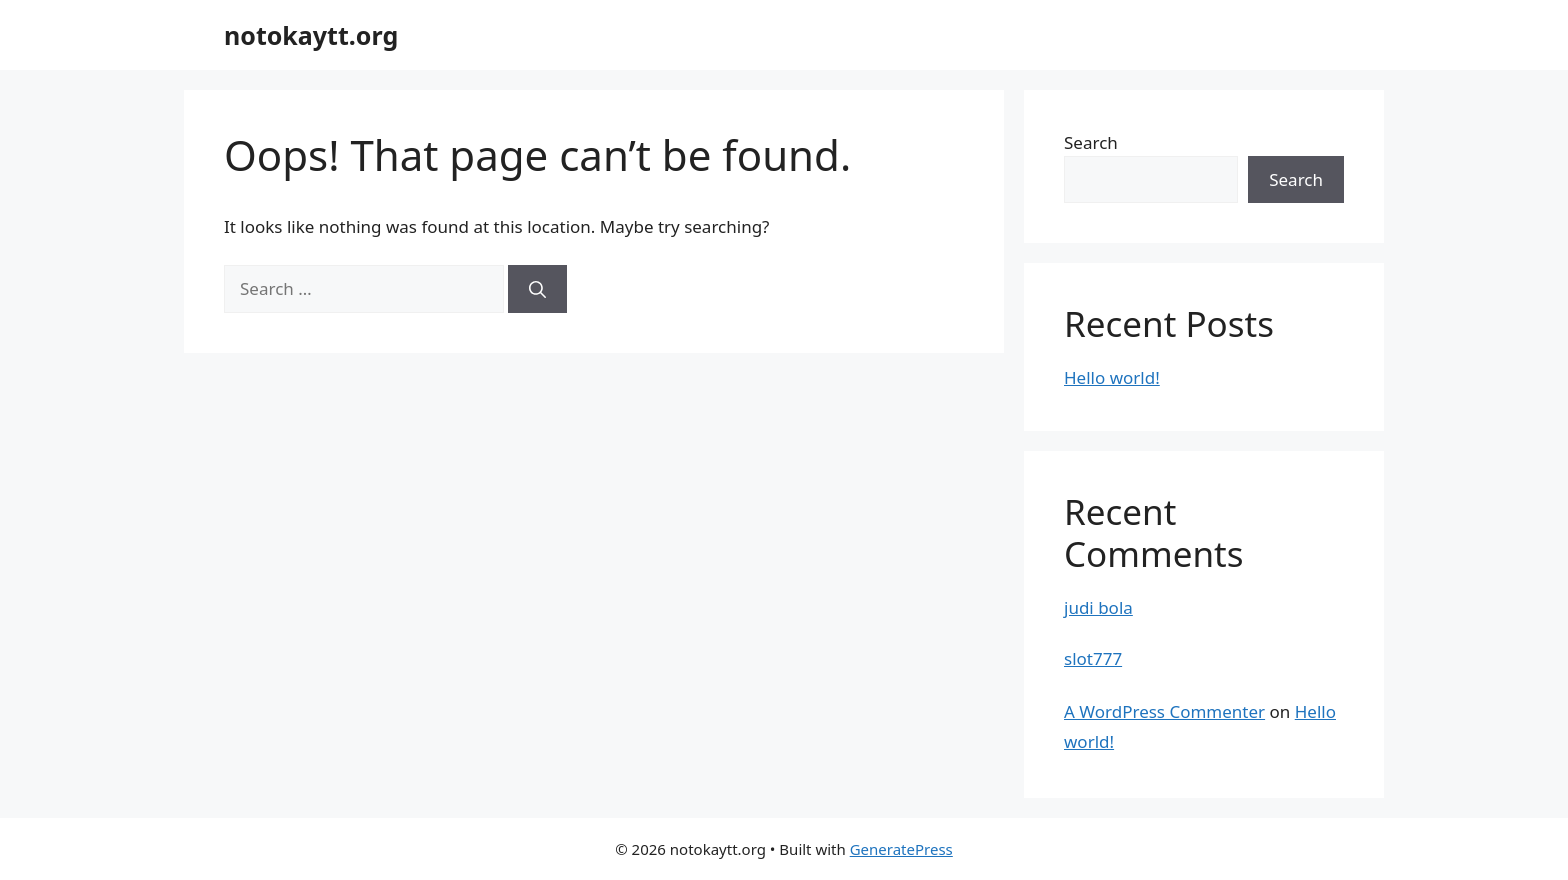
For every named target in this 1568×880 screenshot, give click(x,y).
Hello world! (1112, 377)
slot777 (1093, 658)
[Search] (537, 289)
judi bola (1098, 607)
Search (1091, 142)
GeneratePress (901, 849)
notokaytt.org (311, 35)
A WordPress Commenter (1164, 711)
